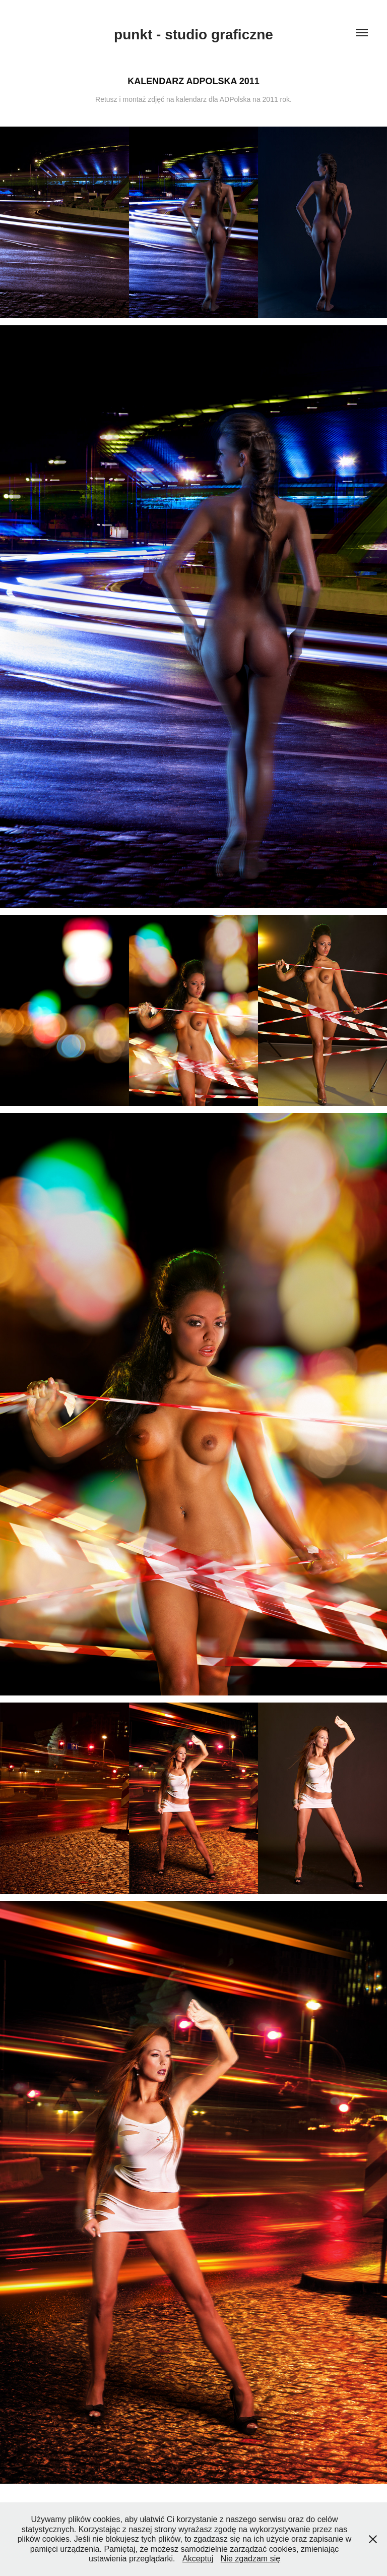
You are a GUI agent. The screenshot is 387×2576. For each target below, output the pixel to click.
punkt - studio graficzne (193, 34)
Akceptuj (197, 2558)
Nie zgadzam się (250, 2558)
